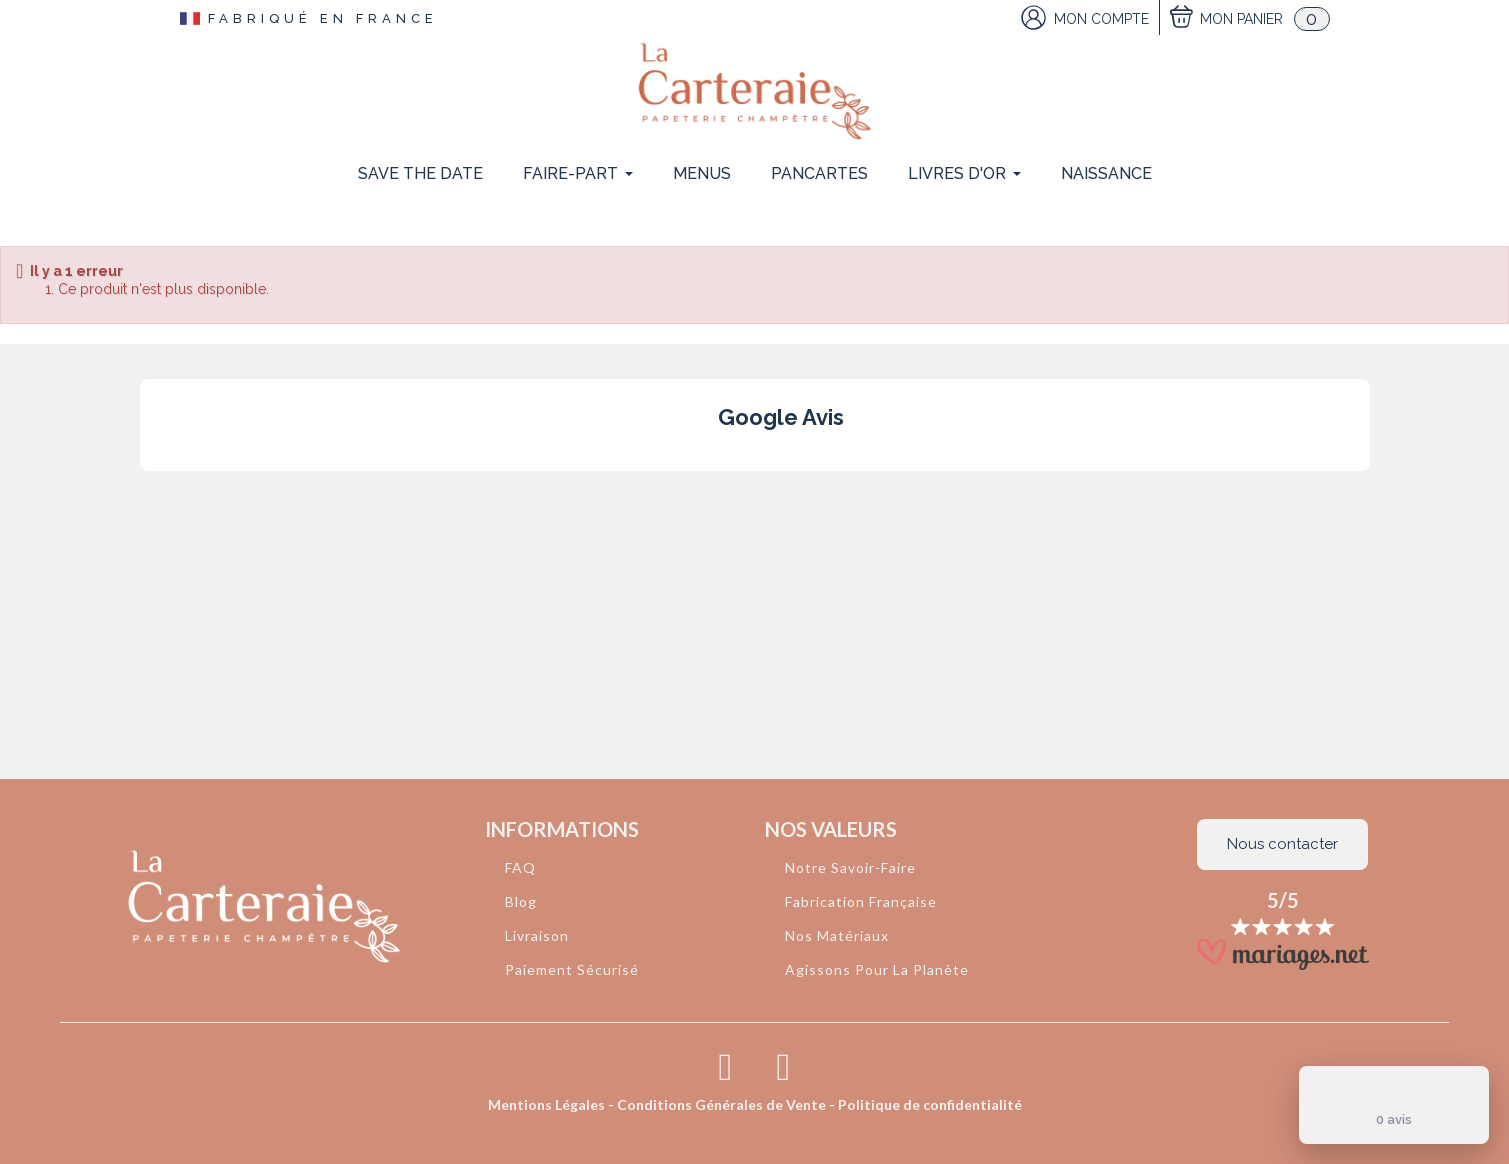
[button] (139, 491)
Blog (521, 901)
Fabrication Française (861, 901)
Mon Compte (1101, 19)
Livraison (537, 935)
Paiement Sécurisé (572, 969)
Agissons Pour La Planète (877, 969)
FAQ (520, 867)
